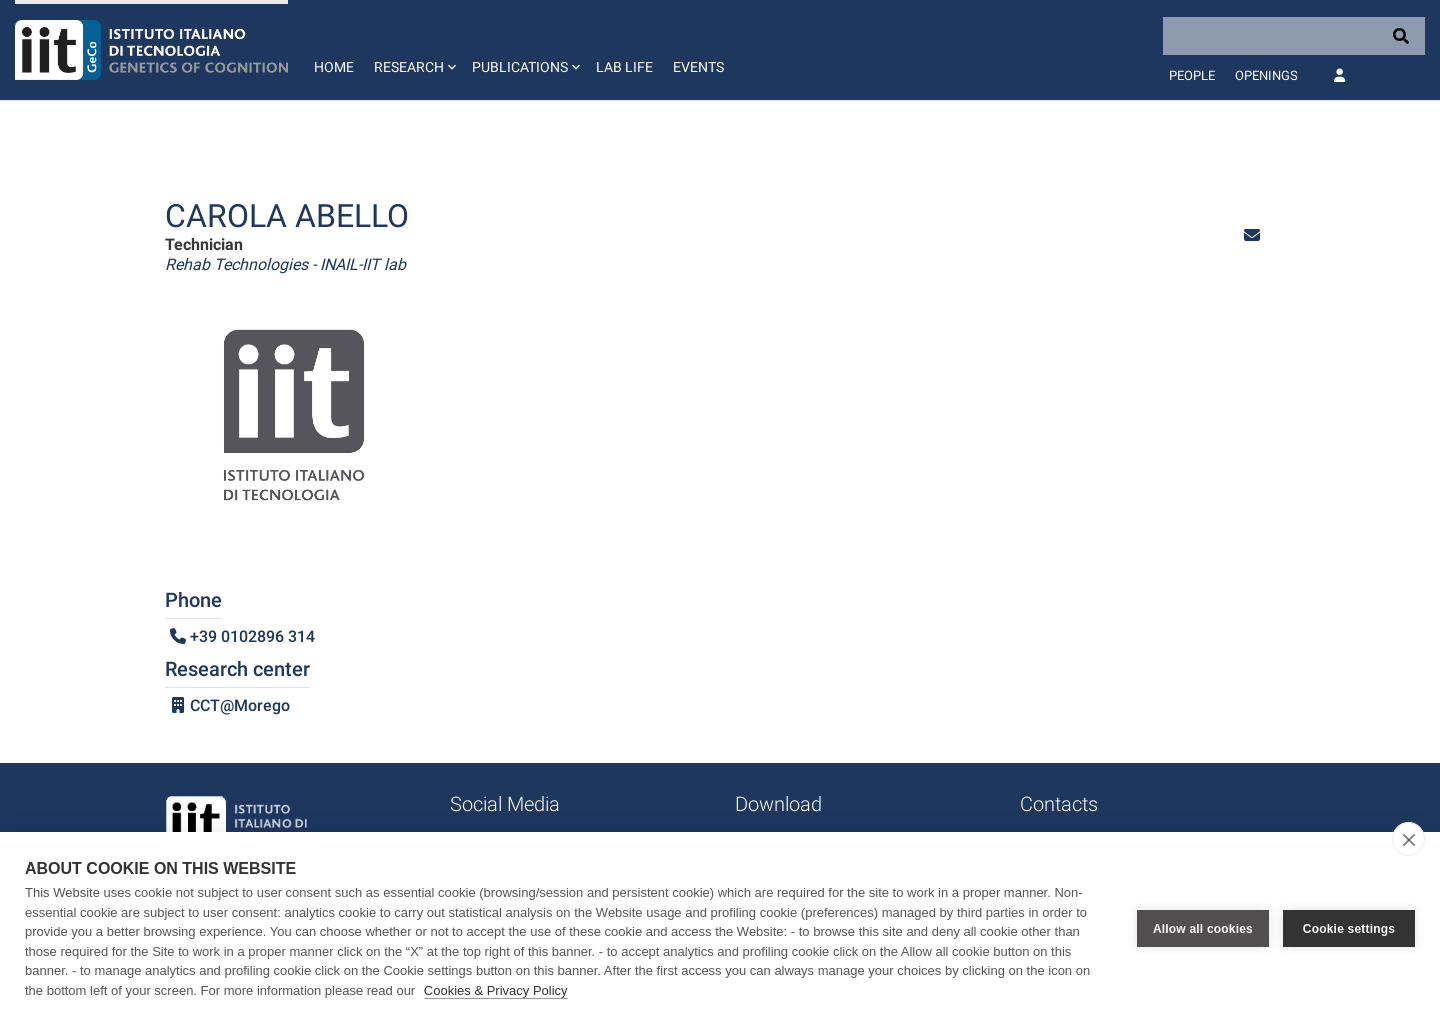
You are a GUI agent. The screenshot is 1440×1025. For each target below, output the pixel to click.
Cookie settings (1349, 929)
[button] (413, 50)
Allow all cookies (1203, 929)
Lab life (624, 67)
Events (698, 67)
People (1192, 75)
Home (334, 67)
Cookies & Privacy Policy (496, 990)
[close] (1408, 839)
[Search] (1294, 36)
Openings (1266, 75)
